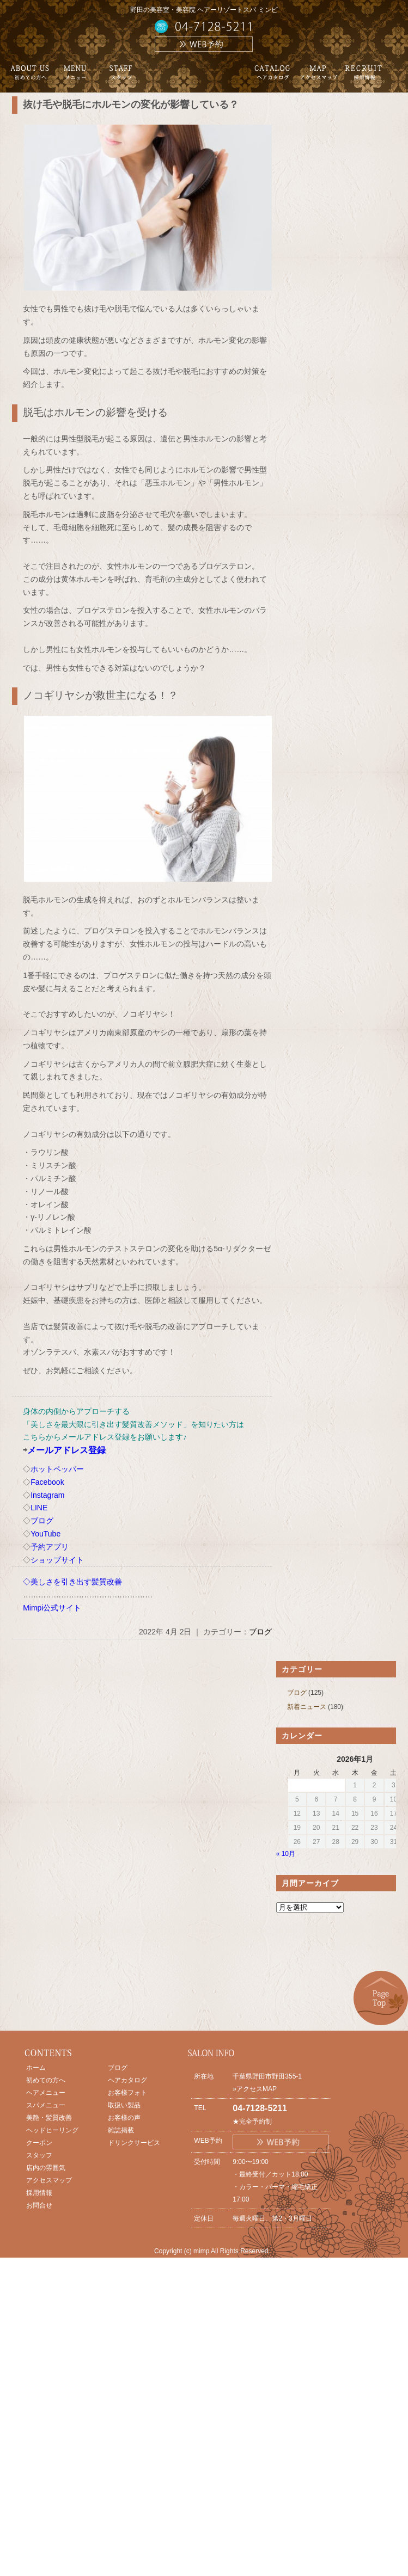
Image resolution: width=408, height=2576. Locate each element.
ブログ (42, 1520)
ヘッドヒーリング (52, 2130)
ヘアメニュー (45, 2093)
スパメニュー (45, 2105)
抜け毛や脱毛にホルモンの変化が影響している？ (131, 104)
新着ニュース (306, 1707)
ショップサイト (57, 1560)
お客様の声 (124, 2118)
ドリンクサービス (134, 2143)
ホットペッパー (57, 1469)
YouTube (45, 1533)
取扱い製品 (124, 2105)
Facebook (47, 1482)
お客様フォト (127, 2093)
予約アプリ (50, 1546)
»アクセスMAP (255, 2089)
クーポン (39, 2143)
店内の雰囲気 (45, 2168)
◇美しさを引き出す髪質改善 (72, 1581)
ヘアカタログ (127, 2080)
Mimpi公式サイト (52, 1607)
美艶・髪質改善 (49, 2118)
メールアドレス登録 (66, 1450)
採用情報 (39, 2193)
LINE (39, 1507)
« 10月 (285, 1854)
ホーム (36, 2067)
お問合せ (39, 2205)
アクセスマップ (49, 2180)
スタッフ (39, 2155)
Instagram (47, 1495)
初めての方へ (45, 2080)
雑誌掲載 (121, 2130)
